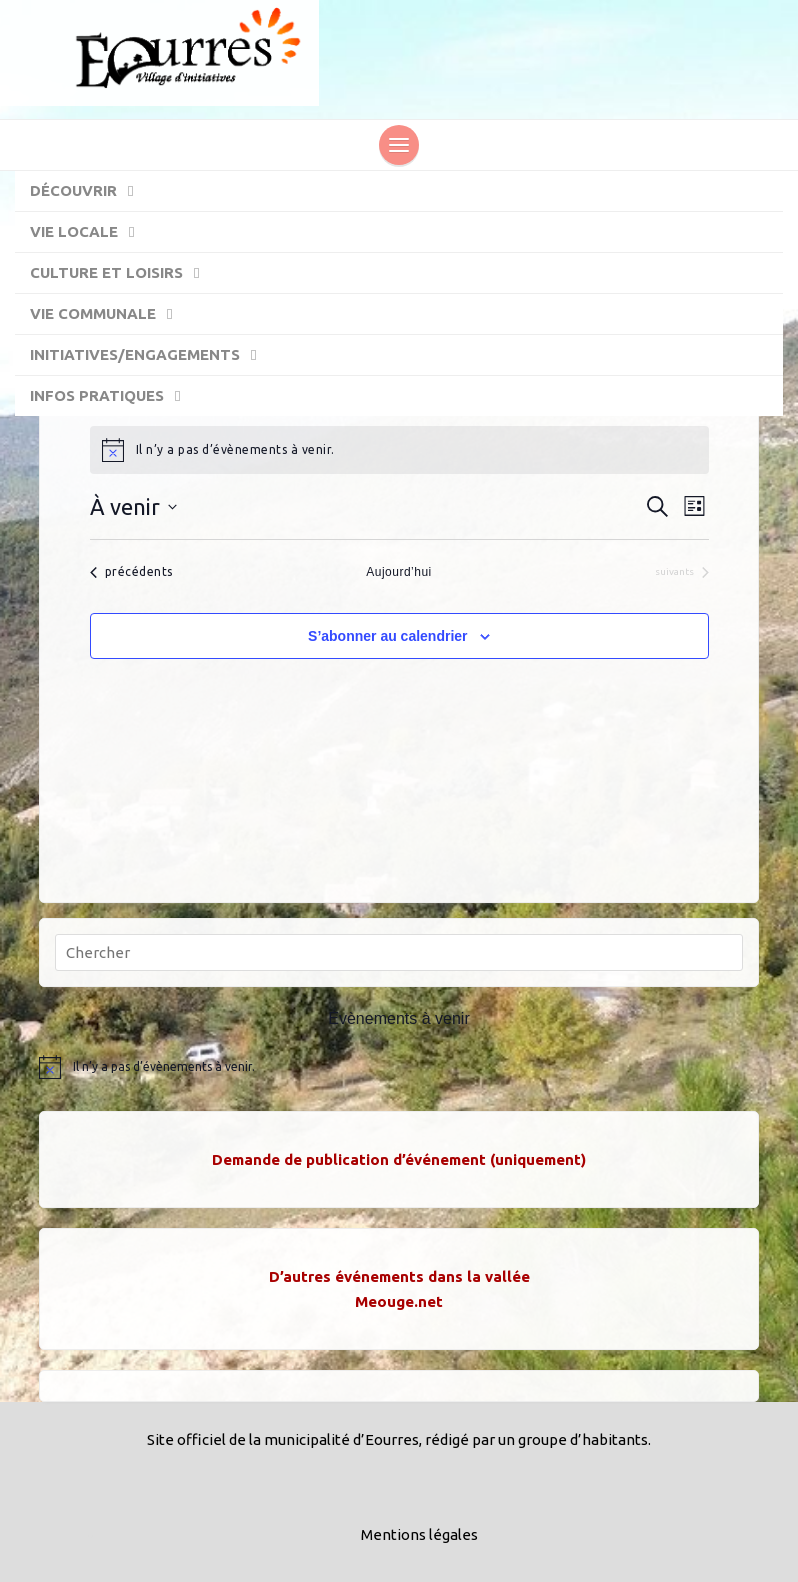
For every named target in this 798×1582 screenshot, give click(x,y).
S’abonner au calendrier (388, 636)
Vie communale (111, 315)
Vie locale (92, 233)
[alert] (399, 450)
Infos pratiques (115, 397)
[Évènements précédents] (131, 572)
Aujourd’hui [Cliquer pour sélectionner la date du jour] (399, 572)
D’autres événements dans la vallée (399, 1276)
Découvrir (91, 192)
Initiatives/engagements (153, 356)
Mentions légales (419, 1534)
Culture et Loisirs (124, 274)
